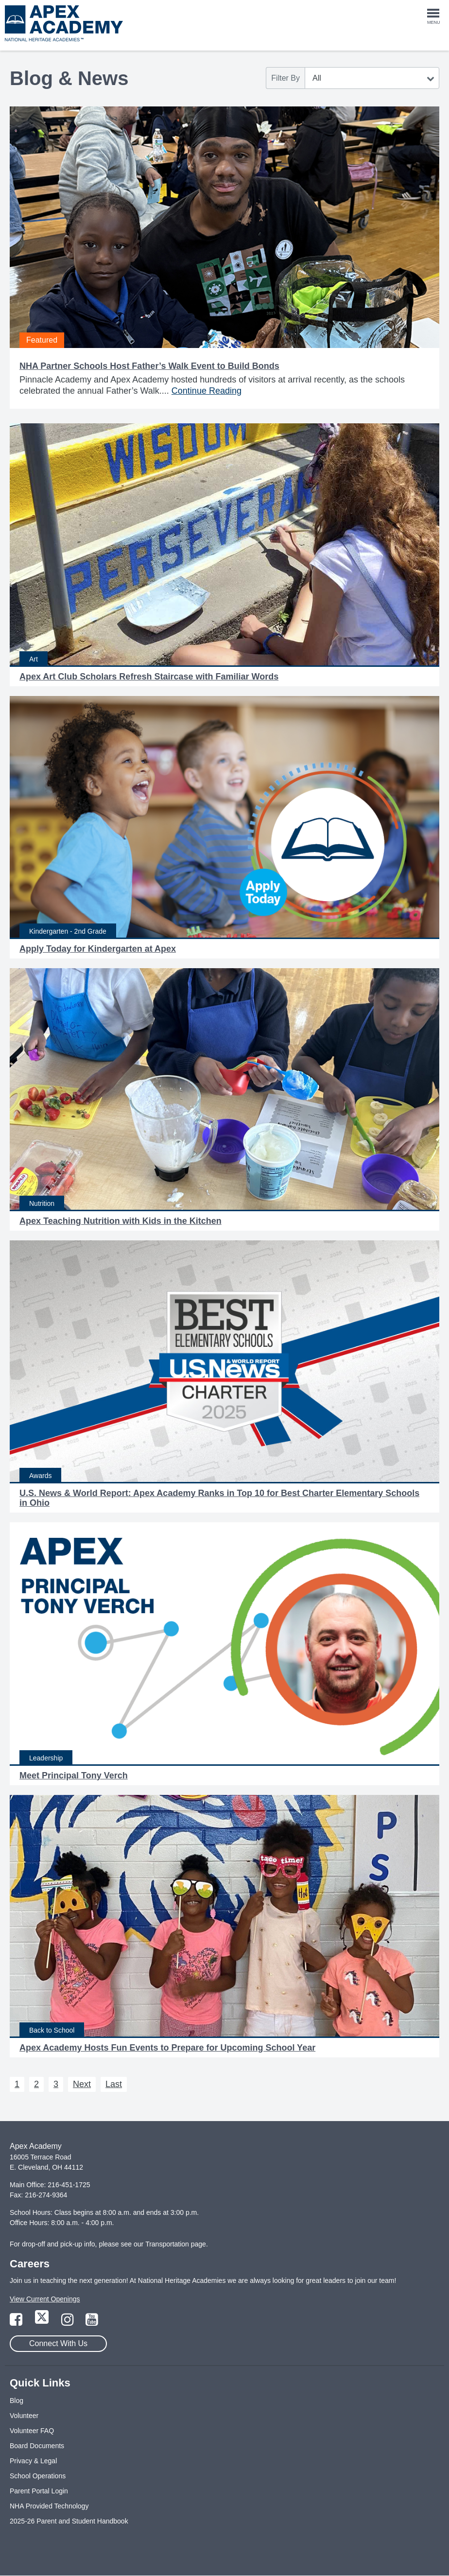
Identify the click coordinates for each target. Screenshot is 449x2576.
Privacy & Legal (33, 2461)
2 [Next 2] (36, 2084)
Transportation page (175, 2244)
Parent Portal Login (39, 2491)
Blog (16, 2400)
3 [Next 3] (55, 2084)
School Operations (38, 2476)
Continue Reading (207, 391)
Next (82, 2084)
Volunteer (24, 2415)
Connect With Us (58, 2343)
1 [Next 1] (17, 2084)
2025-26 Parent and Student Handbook (69, 2521)
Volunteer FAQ (32, 2431)
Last (113, 2084)
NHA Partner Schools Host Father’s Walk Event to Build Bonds (149, 366)
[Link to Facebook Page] (17, 2322)
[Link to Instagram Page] (68, 2322)
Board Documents (37, 2446)
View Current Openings (45, 2299)
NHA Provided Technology (49, 2506)
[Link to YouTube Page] (92, 2322)
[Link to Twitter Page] (43, 2322)
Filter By (285, 78)
